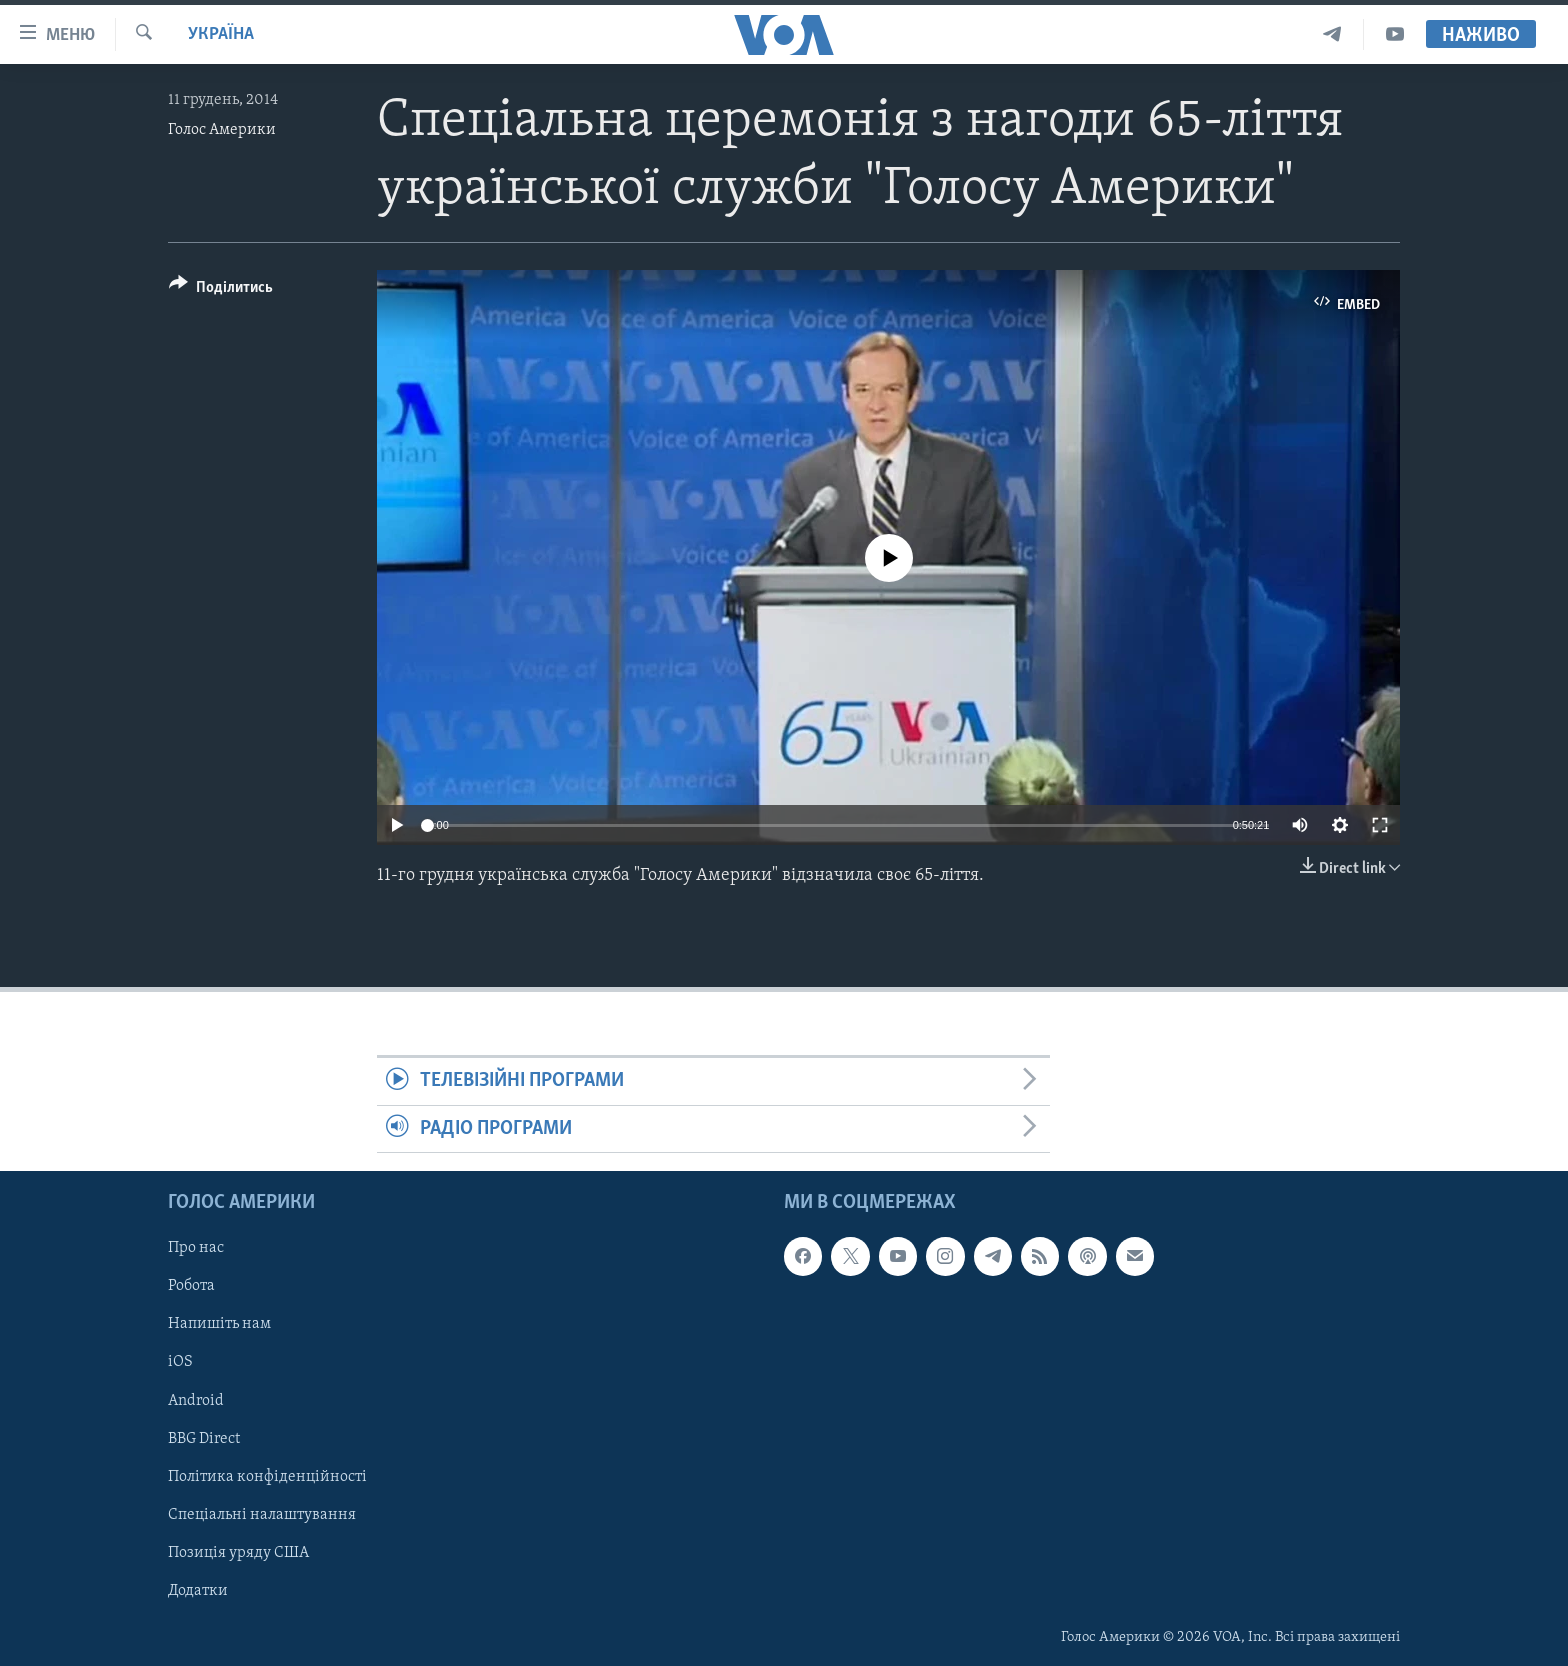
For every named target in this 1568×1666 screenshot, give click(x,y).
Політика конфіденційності (267, 1477)
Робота (191, 1287)
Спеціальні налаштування (262, 1515)
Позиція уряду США (238, 1553)
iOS (180, 1363)
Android (196, 1401)
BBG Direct (204, 1439)
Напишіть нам (219, 1325)
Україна (221, 34)
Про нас (196, 1249)
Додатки (198, 1591)
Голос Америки (222, 130)
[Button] (221, 290)
